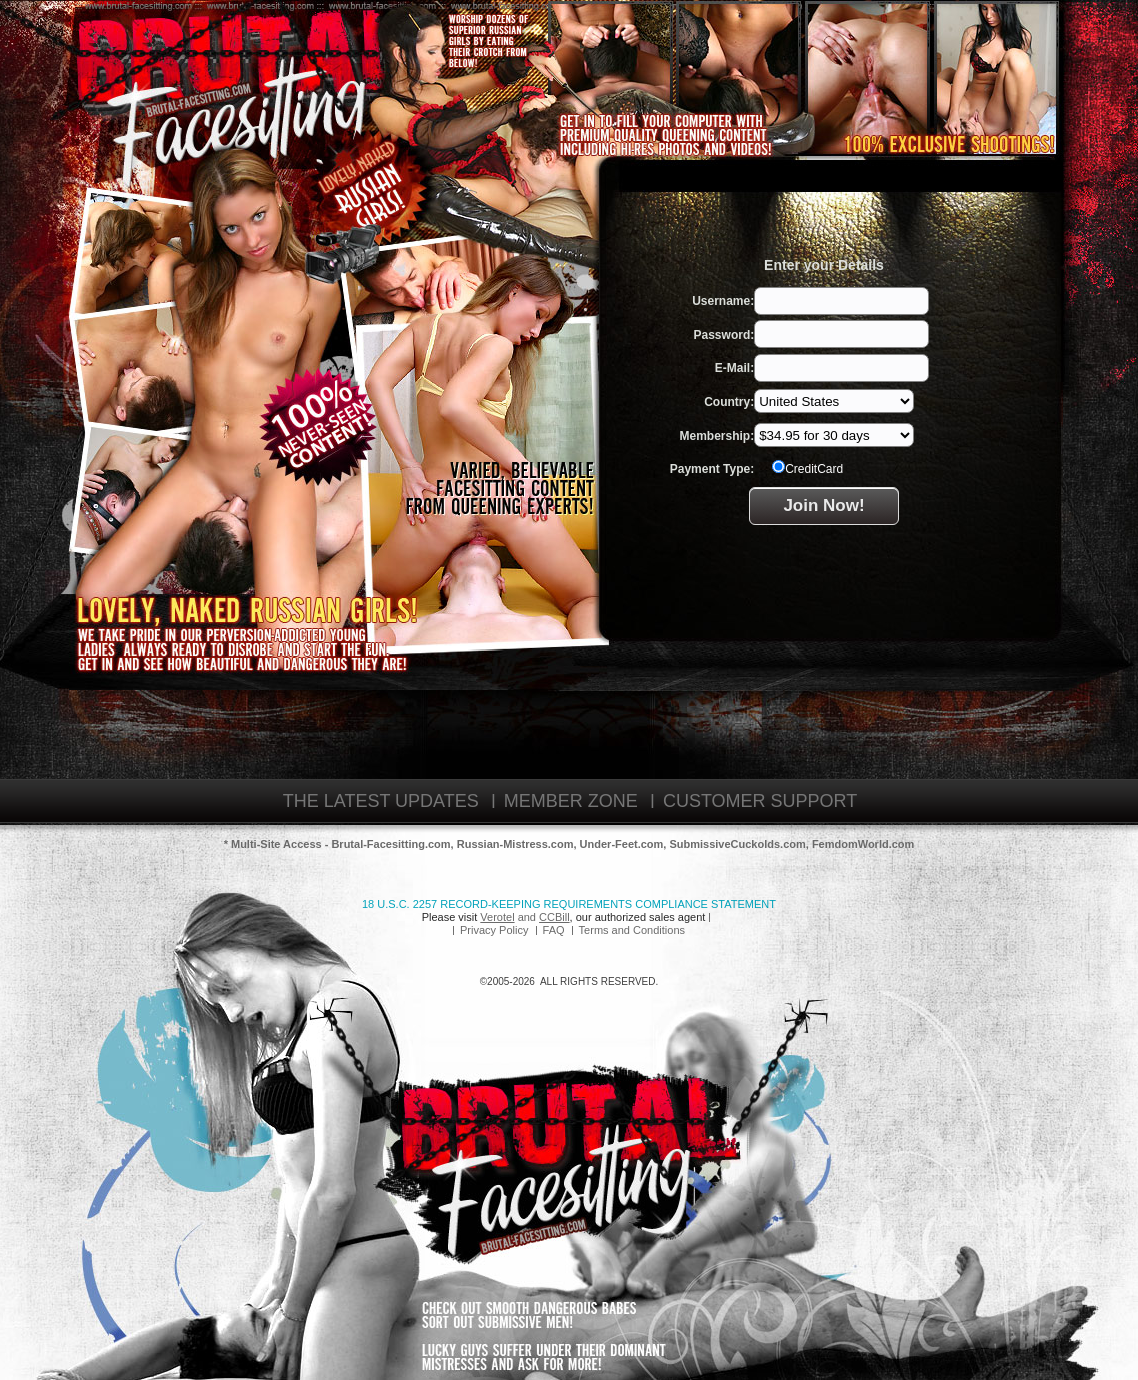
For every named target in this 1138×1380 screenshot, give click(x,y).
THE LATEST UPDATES (381, 801)
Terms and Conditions (632, 930)
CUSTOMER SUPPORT (760, 801)
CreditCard (807, 468)
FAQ (554, 930)
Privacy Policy (494, 930)
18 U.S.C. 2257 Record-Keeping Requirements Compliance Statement (569, 904)
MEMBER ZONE (571, 801)
